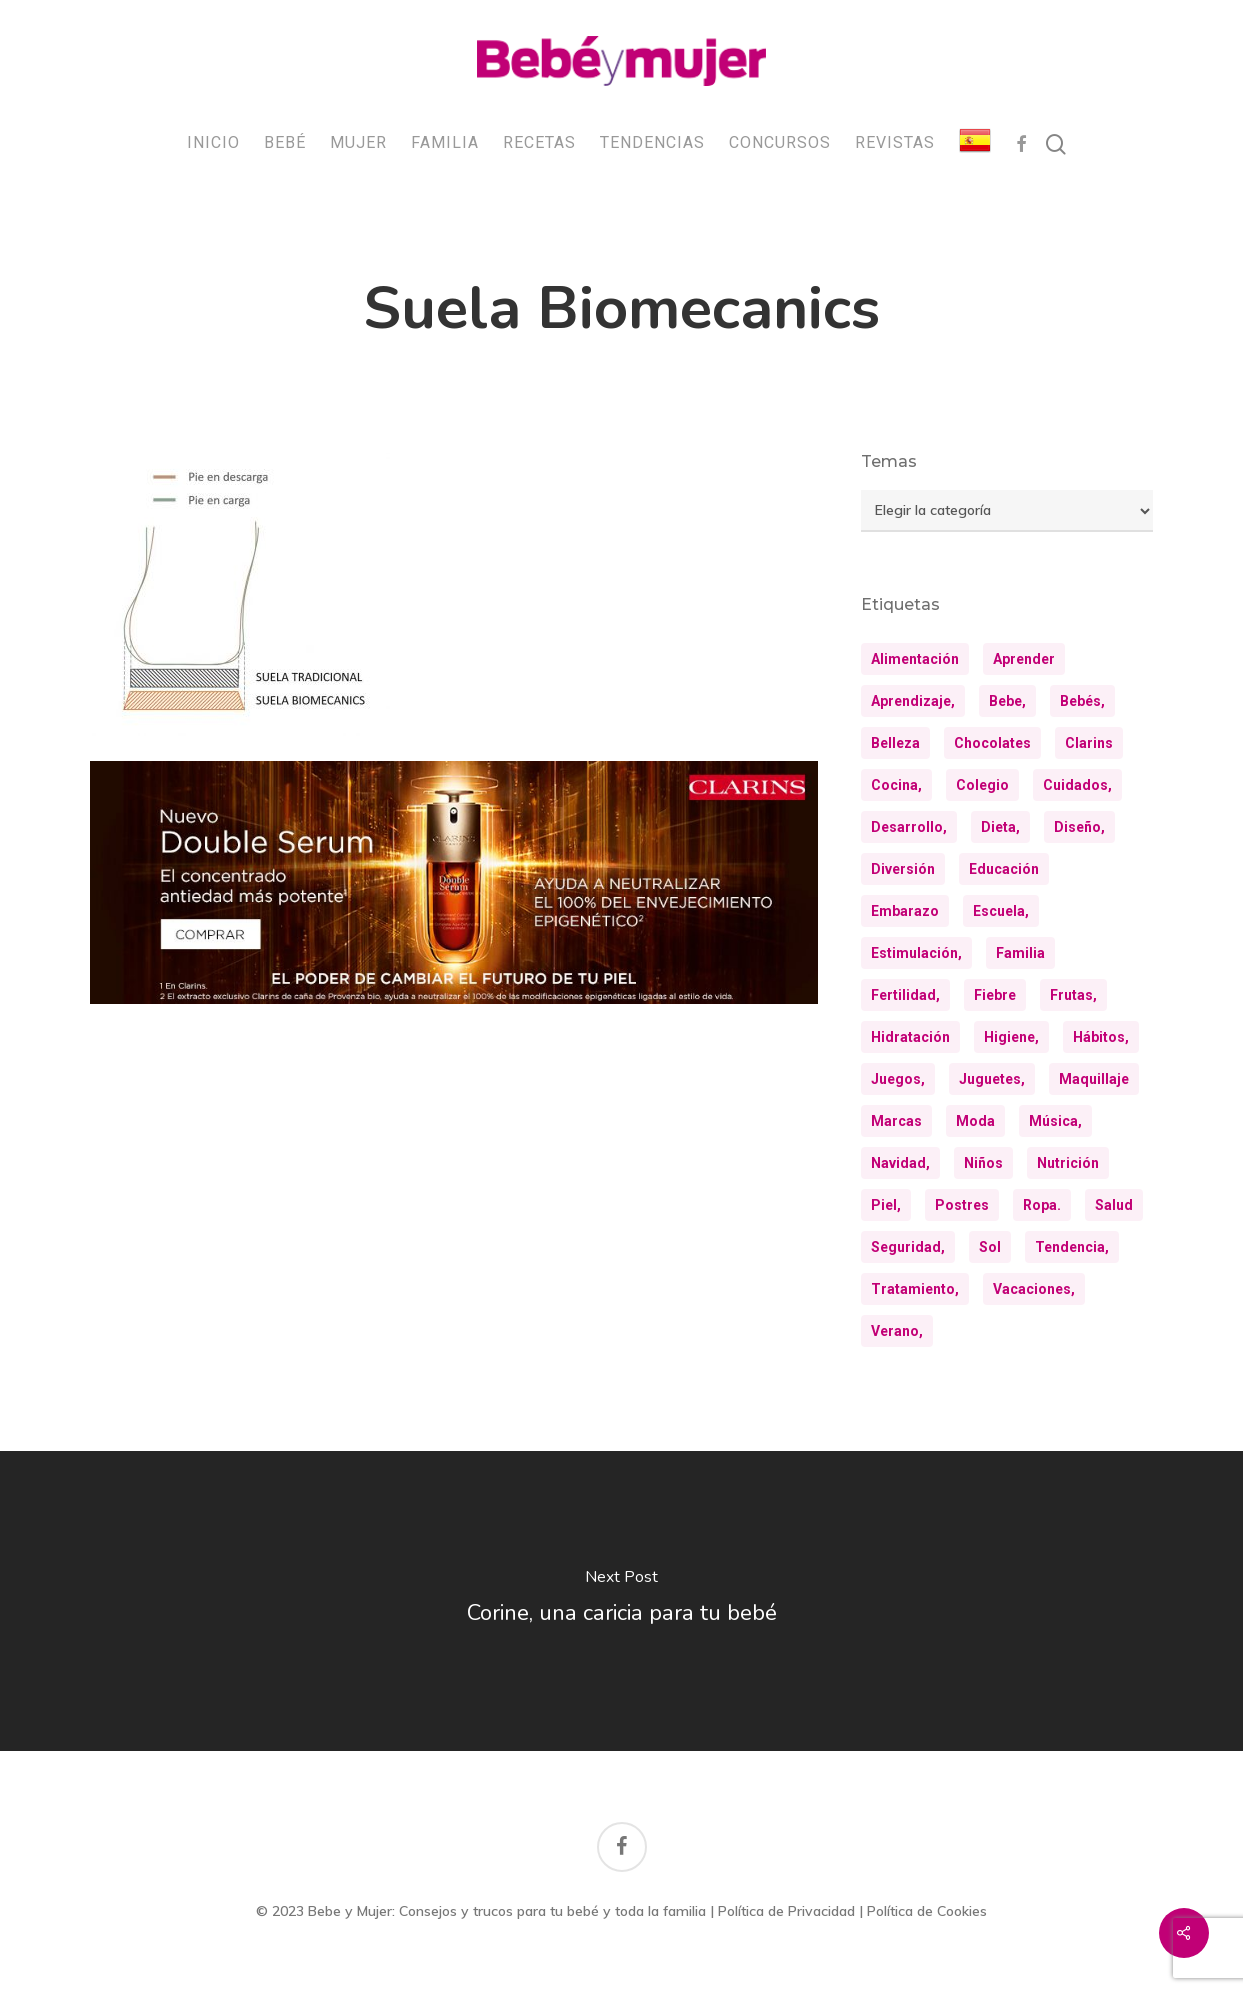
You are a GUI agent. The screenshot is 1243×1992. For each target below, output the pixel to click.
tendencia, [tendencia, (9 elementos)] (1072, 1247)
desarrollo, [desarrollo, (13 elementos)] (909, 827)
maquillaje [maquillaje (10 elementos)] (1094, 1079)
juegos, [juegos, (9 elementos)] (898, 1079)
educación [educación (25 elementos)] (1004, 869)
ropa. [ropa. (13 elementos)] (1042, 1205)
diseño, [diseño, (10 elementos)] (1079, 827)
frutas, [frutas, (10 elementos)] (1073, 995)
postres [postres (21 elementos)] (962, 1205)
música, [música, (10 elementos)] (1055, 1121)
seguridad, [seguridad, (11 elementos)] (908, 1247)
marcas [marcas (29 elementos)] (896, 1121)
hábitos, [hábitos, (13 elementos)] (1101, 1037)
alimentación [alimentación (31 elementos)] (915, 659)
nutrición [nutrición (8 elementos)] (1068, 1163)
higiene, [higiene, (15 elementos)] (1011, 1037)
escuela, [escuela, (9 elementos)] (1001, 911)
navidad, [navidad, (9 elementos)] (900, 1163)
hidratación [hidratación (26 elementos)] (910, 1037)
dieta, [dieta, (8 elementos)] (1000, 827)
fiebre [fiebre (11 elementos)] (995, 995)
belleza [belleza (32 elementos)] (895, 743)
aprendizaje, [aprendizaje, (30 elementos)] (913, 701)
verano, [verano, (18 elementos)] (897, 1331)
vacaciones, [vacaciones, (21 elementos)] (1034, 1289)
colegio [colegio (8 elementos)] (982, 785)
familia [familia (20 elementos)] (1020, 953)
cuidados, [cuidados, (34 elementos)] (1077, 785)
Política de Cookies (927, 1911)
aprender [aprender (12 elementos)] (1024, 659)
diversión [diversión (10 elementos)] (903, 869)
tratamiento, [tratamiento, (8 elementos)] (915, 1289)
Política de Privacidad (786, 1911)
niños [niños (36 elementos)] (983, 1163)
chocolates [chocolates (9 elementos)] (992, 743)
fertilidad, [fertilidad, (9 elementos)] (905, 995)
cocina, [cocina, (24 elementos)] (896, 785)
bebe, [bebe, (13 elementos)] (1007, 701)
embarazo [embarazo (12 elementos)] (905, 911)
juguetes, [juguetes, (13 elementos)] (992, 1079)
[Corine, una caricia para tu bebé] (621, 1601)
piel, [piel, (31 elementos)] (886, 1205)
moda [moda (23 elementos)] (975, 1121)
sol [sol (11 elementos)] (990, 1247)
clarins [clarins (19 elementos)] (1089, 743)
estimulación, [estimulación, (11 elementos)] (916, 953)
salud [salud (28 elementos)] (1114, 1205)
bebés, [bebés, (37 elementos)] (1082, 701)
